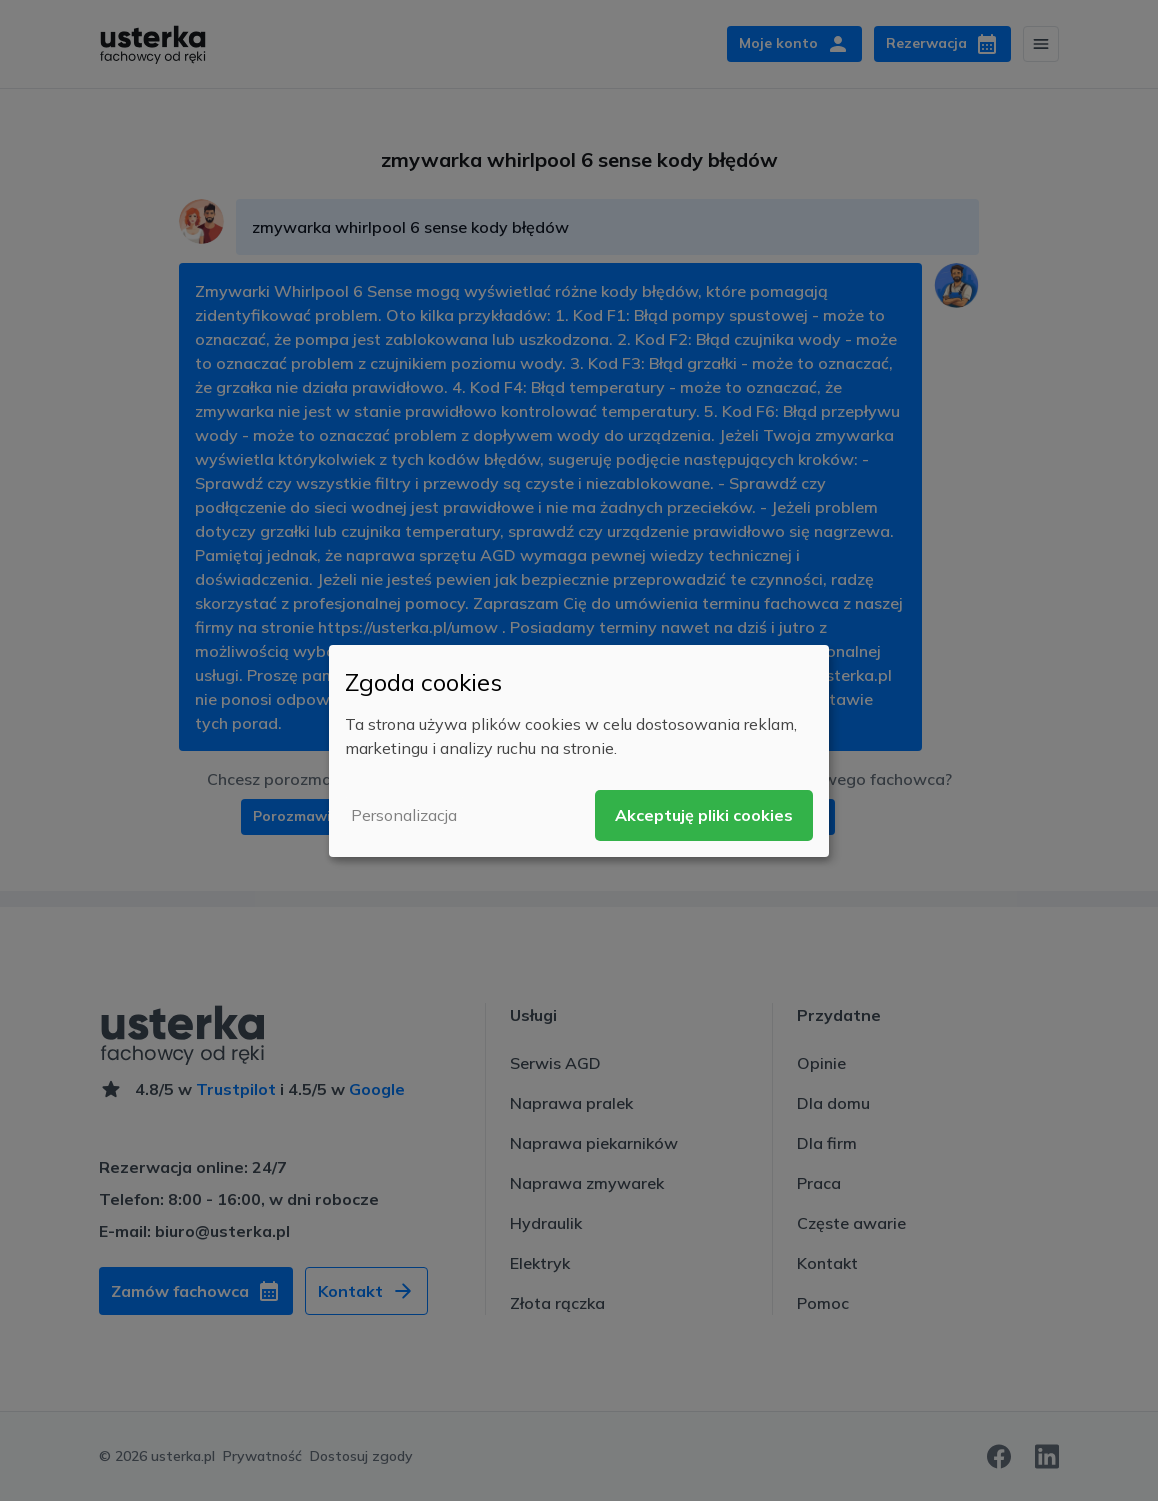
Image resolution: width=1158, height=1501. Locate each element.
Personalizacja (404, 815)
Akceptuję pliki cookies (704, 815)
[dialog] (579, 750)
